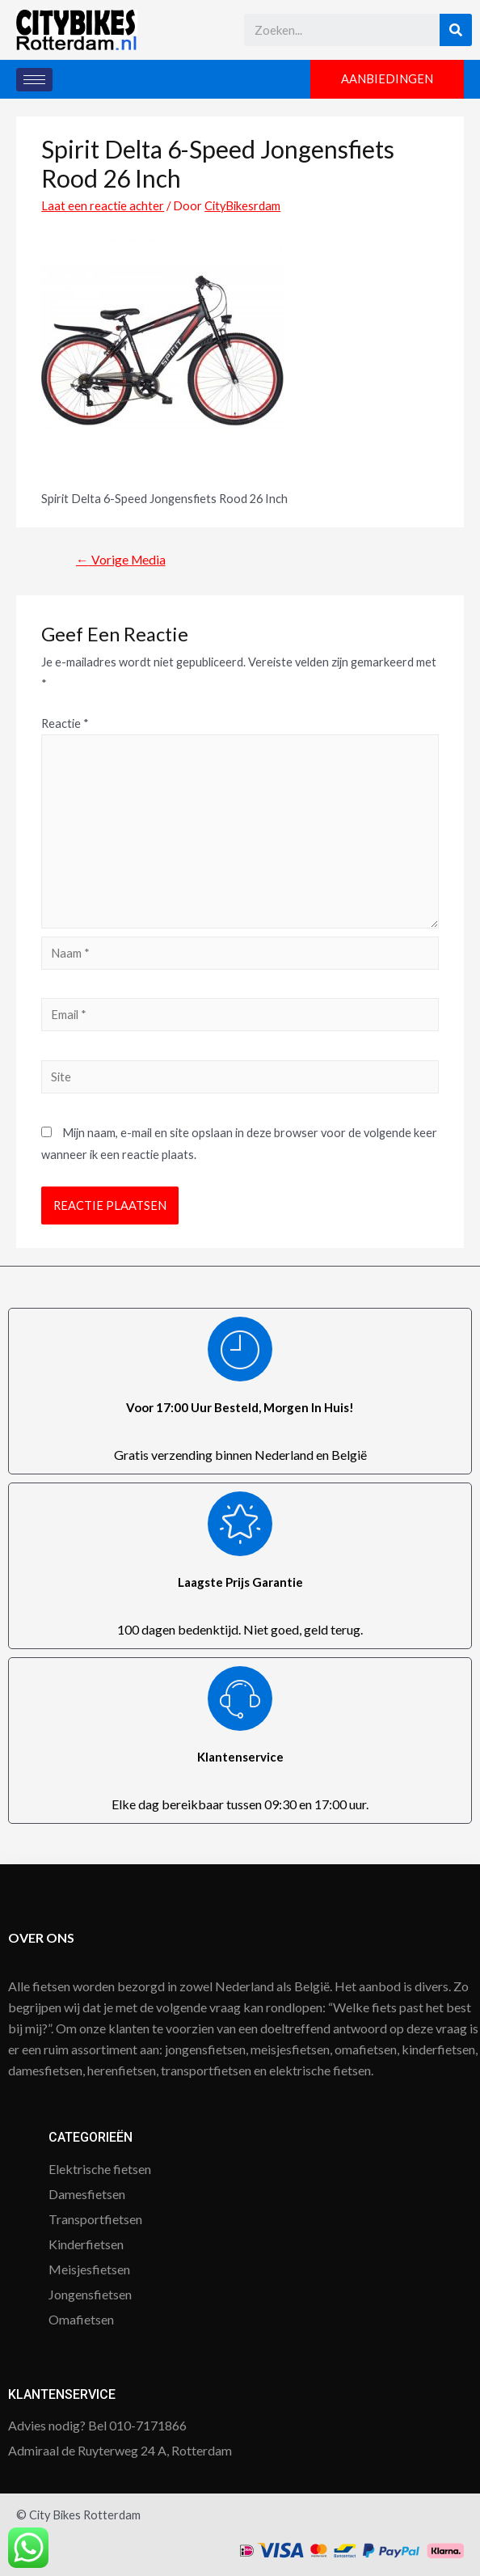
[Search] (456, 30)
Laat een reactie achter (102, 206)
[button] (387, 79)
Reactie (65, 723)
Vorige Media (121, 559)
